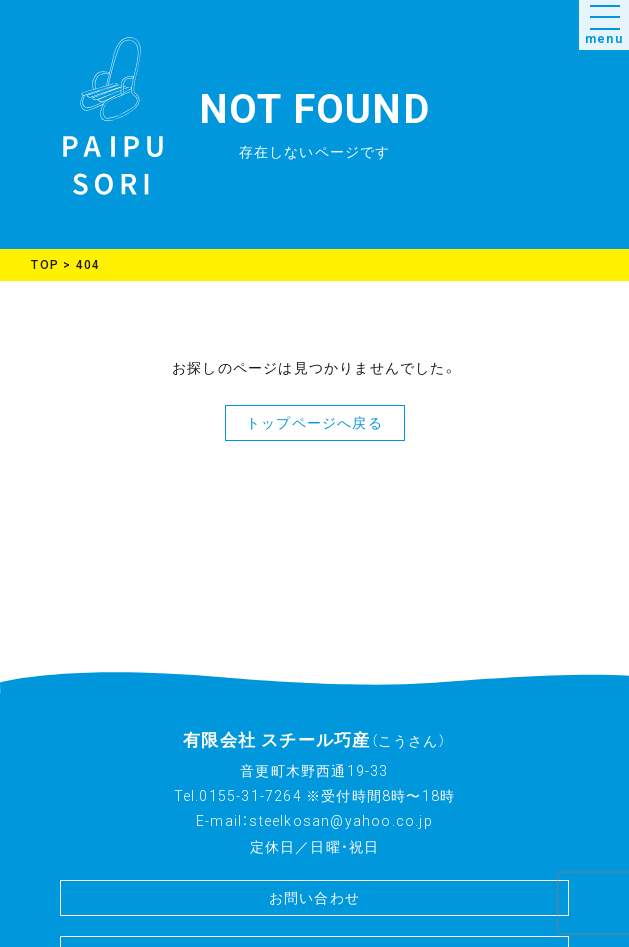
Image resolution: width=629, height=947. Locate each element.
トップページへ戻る (314, 423)
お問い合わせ (314, 898)
